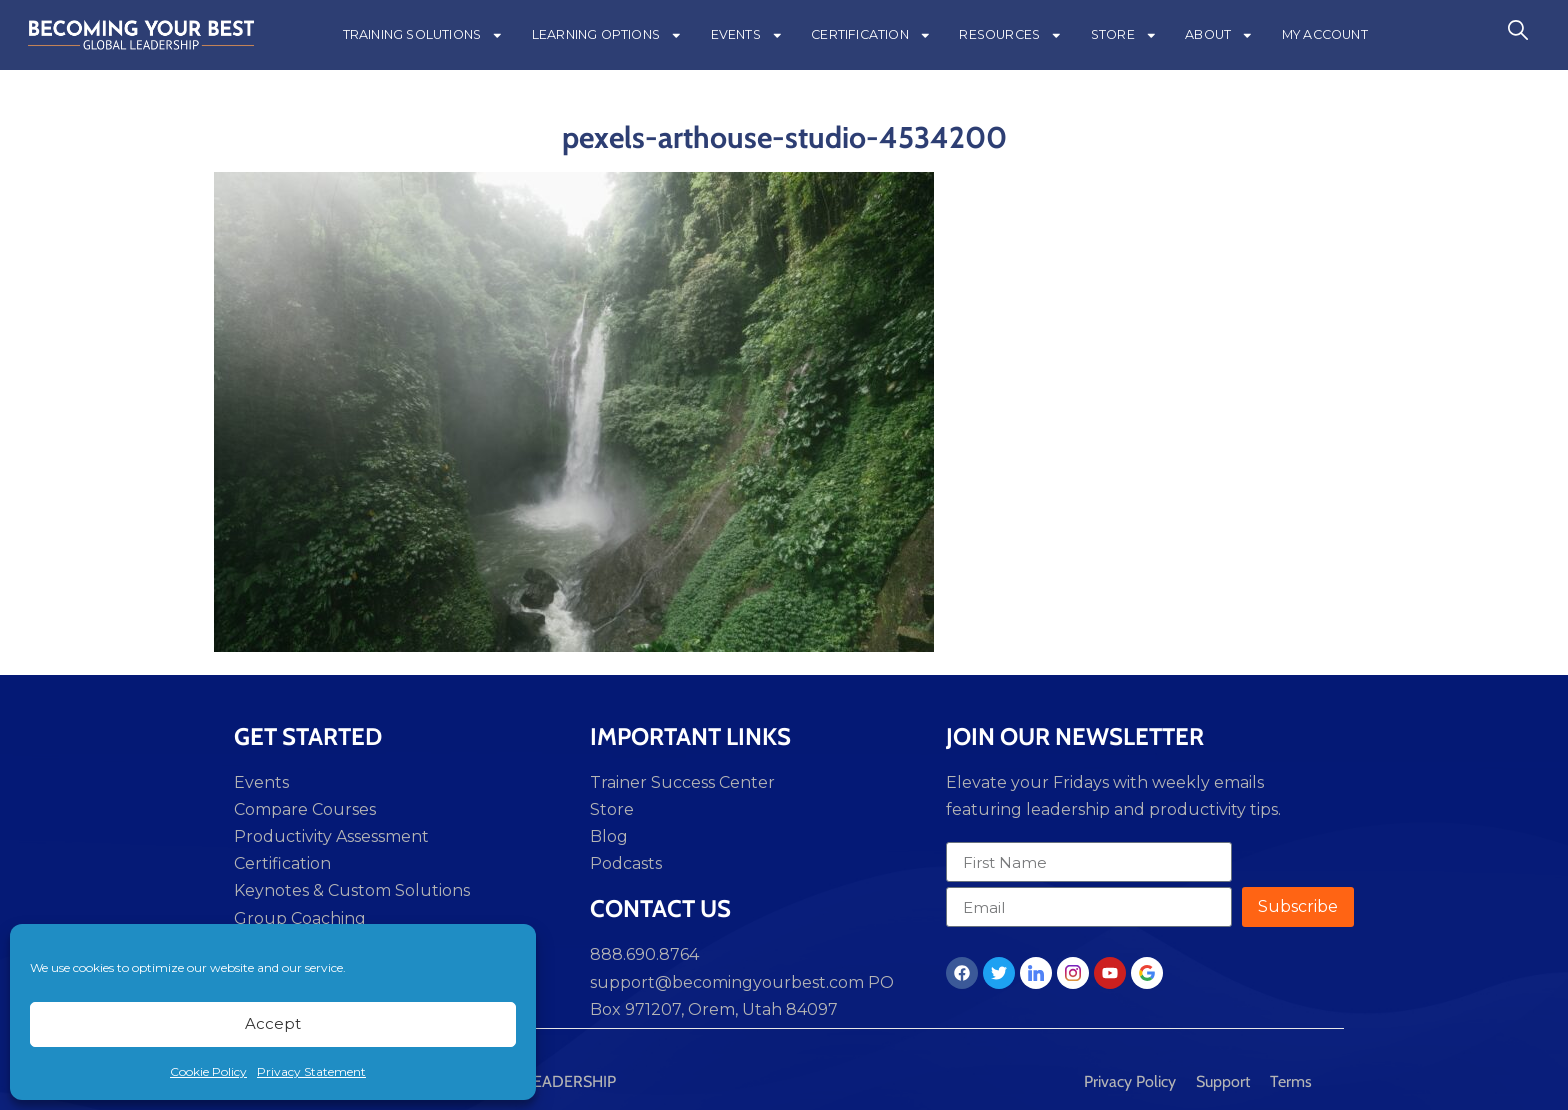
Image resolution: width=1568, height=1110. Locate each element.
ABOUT (1219, 35)
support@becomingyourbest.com (727, 982)
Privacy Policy (1130, 1081)
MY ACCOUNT (1325, 34)
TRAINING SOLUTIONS (423, 35)
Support (1223, 1081)
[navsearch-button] (1518, 35)
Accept (273, 1023)
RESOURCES (1010, 35)
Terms (1291, 1081)
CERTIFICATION (871, 35)
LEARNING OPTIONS (607, 35)
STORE (1124, 35)
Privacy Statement (311, 1071)
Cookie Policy (208, 1071)
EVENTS (747, 35)
